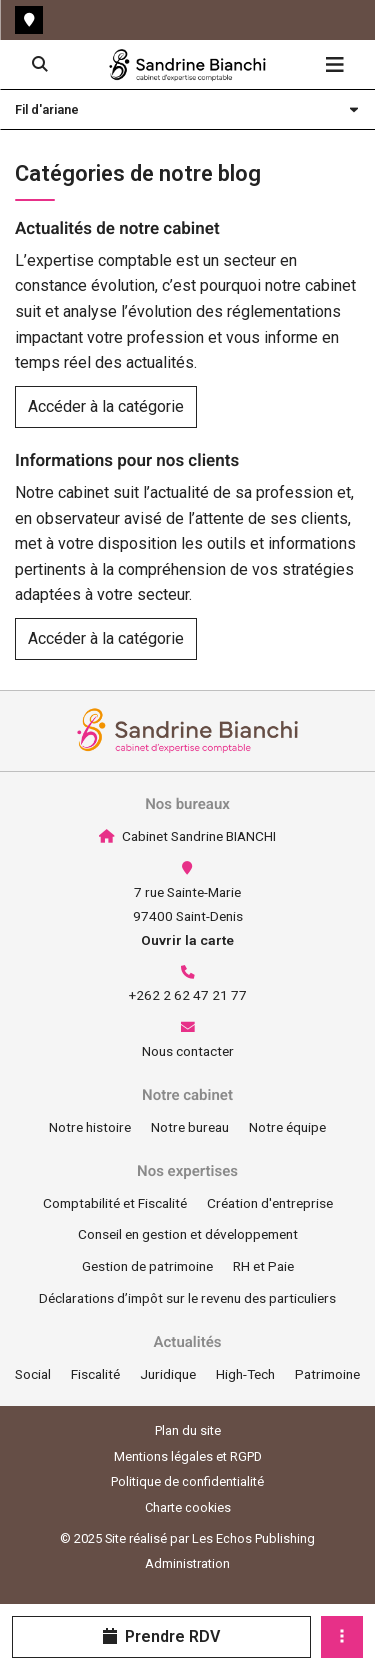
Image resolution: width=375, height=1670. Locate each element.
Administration (187, 1563)
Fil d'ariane (47, 109)
